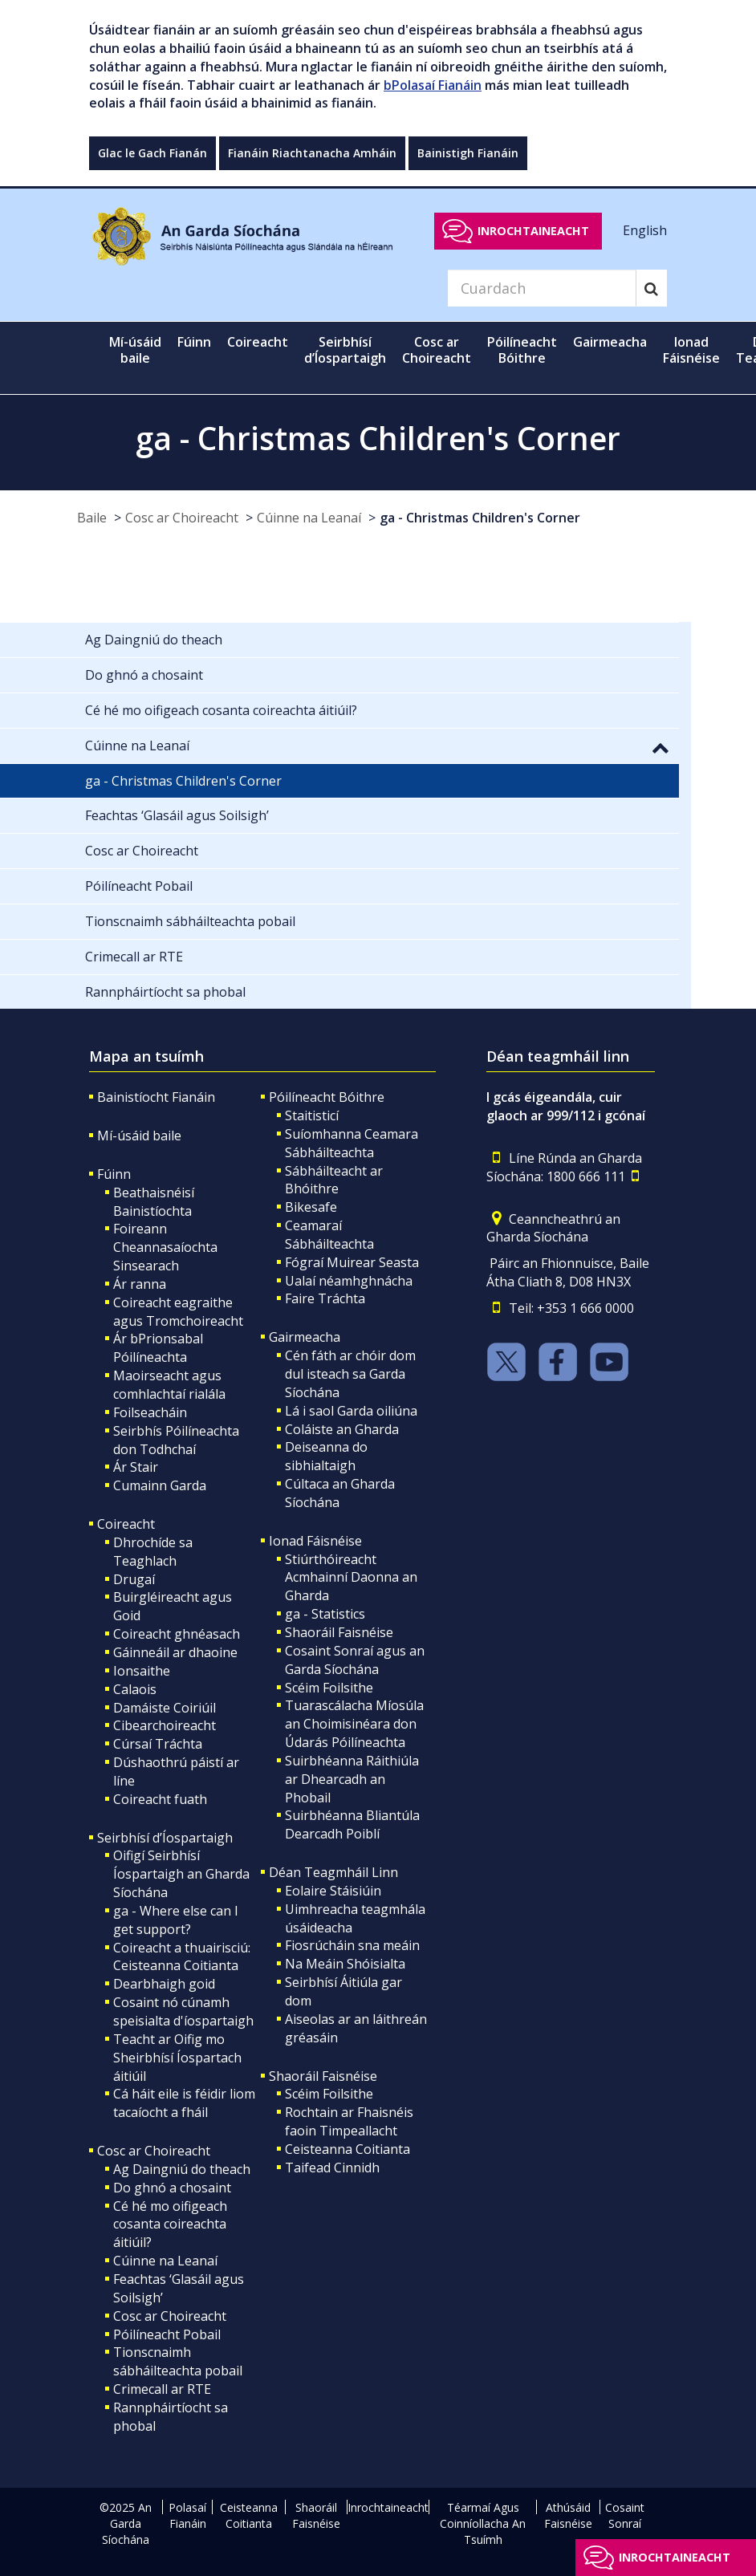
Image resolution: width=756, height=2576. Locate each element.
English (645, 230)
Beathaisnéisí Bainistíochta (153, 1202)
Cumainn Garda (159, 1485)
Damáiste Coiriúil (164, 1708)
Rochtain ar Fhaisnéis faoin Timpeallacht (349, 2121)
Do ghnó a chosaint (172, 2187)
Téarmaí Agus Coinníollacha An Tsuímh (483, 2523)
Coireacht (126, 1524)
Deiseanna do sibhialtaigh (326, 1456)
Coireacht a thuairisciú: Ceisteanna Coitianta (181, 1957)
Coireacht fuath (160, 1799)
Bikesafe (311, 1207)
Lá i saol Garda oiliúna (351, 1411)
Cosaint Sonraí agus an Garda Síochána (355, 1660)
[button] (660, 747)
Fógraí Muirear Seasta (352, 1262)
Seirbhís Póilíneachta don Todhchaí (176, 1440)
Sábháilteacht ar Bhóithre (334, 1180)
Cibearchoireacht (164, 1725)
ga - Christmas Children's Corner (480, 517)
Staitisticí (312, 1115)
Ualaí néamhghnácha (349, 1281)
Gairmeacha (304, 1337)
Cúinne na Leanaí (309, 517)
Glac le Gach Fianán (152, 152)
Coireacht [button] (257, 342)
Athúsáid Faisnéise (568, 2515)
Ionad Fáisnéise (315, 1541)
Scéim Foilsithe (329, 1687)
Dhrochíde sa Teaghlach (153, 1552)
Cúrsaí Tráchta (157, 1744)
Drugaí (134, 1579)
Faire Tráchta (325, 1298)
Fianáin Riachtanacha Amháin (312, 152)
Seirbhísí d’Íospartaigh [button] (345, 350)
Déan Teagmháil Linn (333, 1872)
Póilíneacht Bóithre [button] (522, 350)
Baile (92, 517)
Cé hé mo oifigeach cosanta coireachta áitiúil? (170, 2224)
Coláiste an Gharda (342, 1429)
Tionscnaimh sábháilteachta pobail (177, 2361)
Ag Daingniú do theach (181, 2169)
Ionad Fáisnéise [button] (691, 350)
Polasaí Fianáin (187, 2515)
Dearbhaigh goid (164, 1984)
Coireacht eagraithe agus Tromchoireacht (178, 1312)
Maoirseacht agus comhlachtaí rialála (169, 1385)
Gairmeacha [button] (610, 342)
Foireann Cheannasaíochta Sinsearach (165, 1247)
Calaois (134, 1689)
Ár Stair (135, 1467)
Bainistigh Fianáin (467, 152)
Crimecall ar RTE (162, 2389)
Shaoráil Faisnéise (339, 1632)
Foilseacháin (150, 1412)
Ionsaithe (141, 1671)
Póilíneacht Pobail (167, 2334)
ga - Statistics (325, 1614)
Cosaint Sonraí (624, 2515)
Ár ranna (139, 1284)
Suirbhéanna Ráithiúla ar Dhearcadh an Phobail (352, 1779)
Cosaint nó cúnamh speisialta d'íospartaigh (183, 2011)
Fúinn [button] (194, 342)
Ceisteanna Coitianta (347, 2149)
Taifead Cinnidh (332, 2167)
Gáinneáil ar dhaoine (175, 1652)
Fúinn (114, 1174)
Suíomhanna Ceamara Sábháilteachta (351, 1143)
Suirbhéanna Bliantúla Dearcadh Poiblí (352, 1824)
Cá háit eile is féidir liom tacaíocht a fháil (184, 2103)
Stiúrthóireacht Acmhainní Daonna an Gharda (351, 1577)
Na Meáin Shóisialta (345, 1964)
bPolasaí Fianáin (433, 85)
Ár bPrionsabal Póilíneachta (158, 1348)
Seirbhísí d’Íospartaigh (165, 1838)
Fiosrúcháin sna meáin (352, 1945)
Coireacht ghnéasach (176, 1634)
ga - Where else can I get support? (175, 1920)
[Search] (542, 288)
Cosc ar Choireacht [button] (436, 350)
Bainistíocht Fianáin (156, 1097)
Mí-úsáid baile (135, 350)
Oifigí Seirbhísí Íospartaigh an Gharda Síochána (181, 1874)
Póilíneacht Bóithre (326, 1097)
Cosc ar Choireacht (181, 517)
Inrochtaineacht (533, 230)
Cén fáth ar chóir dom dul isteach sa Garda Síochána (350, 1374)
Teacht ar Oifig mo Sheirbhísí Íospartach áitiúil (177, 2057)
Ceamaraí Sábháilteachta (329, 1235)
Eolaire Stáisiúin (333, 1890)
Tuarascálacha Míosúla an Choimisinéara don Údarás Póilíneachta (354, 1723)
